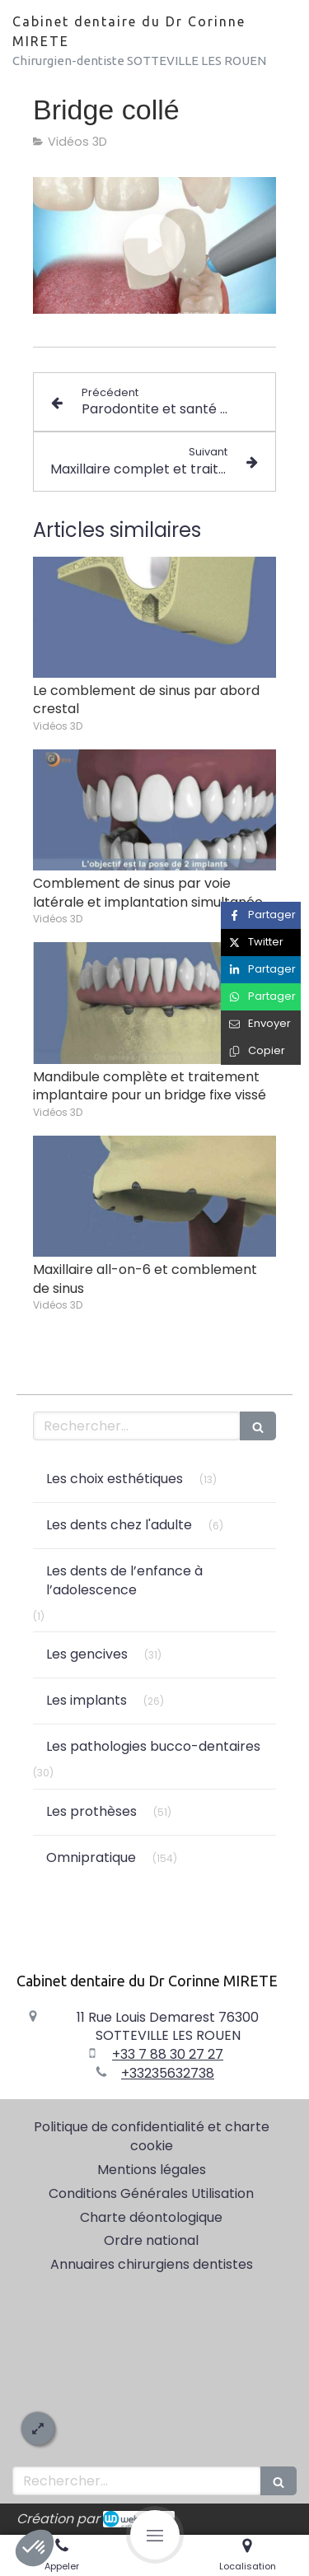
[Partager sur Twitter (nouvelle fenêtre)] (261, 942)
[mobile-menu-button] (155, 2535)
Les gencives (87, 1654)
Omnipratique (91, 1857)
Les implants (86, 1700)
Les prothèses (91, 1811)
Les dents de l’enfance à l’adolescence (124, 1580)
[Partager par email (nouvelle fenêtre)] (261, 1024)
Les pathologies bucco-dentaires (153, 1746)
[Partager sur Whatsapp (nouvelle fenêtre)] (261, 996)
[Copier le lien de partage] (261, 1051)
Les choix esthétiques (114, 1478)
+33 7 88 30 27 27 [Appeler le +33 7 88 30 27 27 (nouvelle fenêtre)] (167, 2054)
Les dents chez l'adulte (119, 1524)
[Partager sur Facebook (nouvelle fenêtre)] (261, 915)
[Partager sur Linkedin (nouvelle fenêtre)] (261, 969)
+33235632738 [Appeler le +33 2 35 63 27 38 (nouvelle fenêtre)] (167, 2073)
